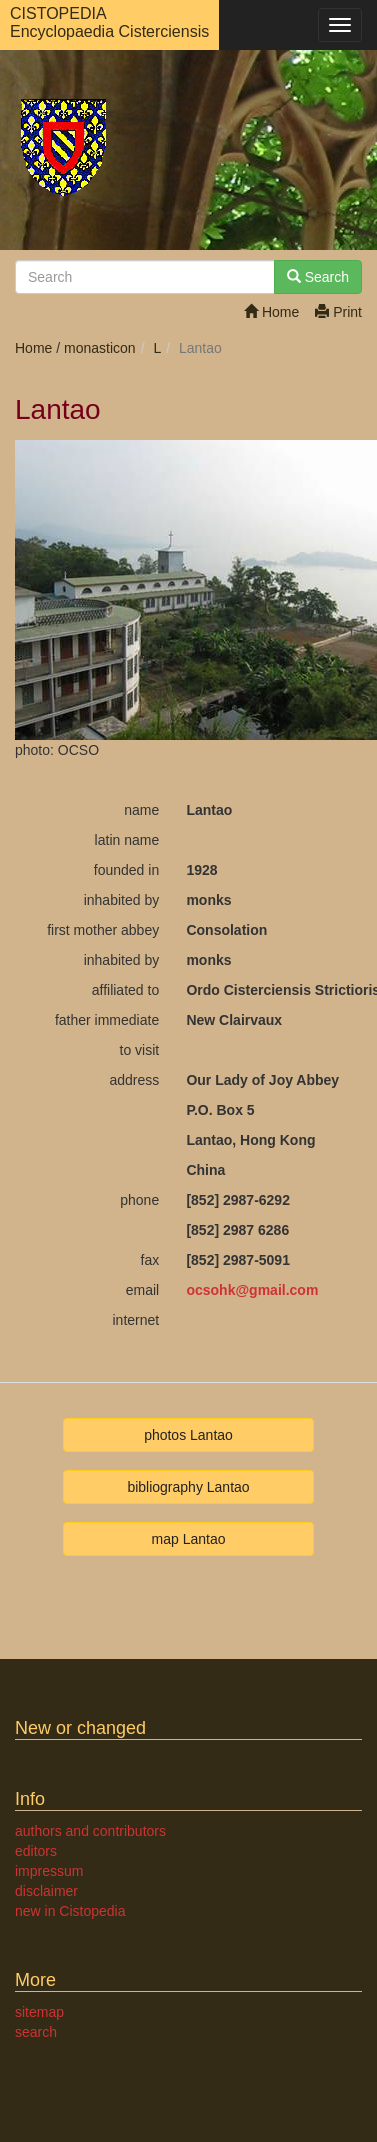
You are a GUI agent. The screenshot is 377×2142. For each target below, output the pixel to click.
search (36, 2032)
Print (338, 312)
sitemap (39, 2012)
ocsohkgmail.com (252, 1290)
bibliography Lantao (188, 1487)
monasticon (100, 348)
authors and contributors (90, 1831)
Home (271, 312)
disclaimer (46, 1891)
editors (36, 1851)
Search (318, 277)
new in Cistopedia (70, 1911)
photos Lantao (188, 1435)
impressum (49, 1871)
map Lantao (189, 1539)
